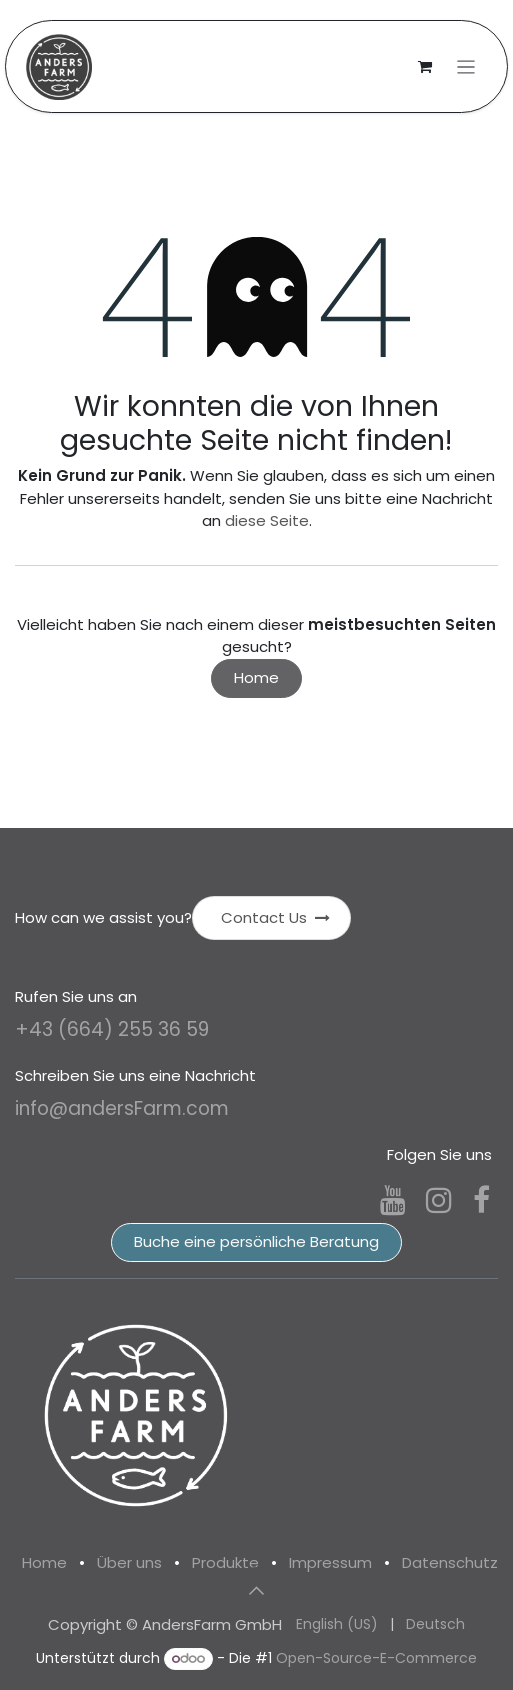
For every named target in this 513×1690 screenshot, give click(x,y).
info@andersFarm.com (122, 1108)
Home (256, 677)
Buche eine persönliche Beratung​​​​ (256, 1241)
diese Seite (267, 520)
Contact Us (275, 917)
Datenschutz (450, 1562)
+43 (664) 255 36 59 (112, 1029)
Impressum (330, 1562)
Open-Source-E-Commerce (376, 1658)
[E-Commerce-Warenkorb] (425, 67)
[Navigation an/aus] (466, 66)
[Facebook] (481, 1200)
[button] (257, 1591)
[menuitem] (337, 1624)
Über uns (129, 1562)
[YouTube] (393, 1200)
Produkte (225, 1562)
